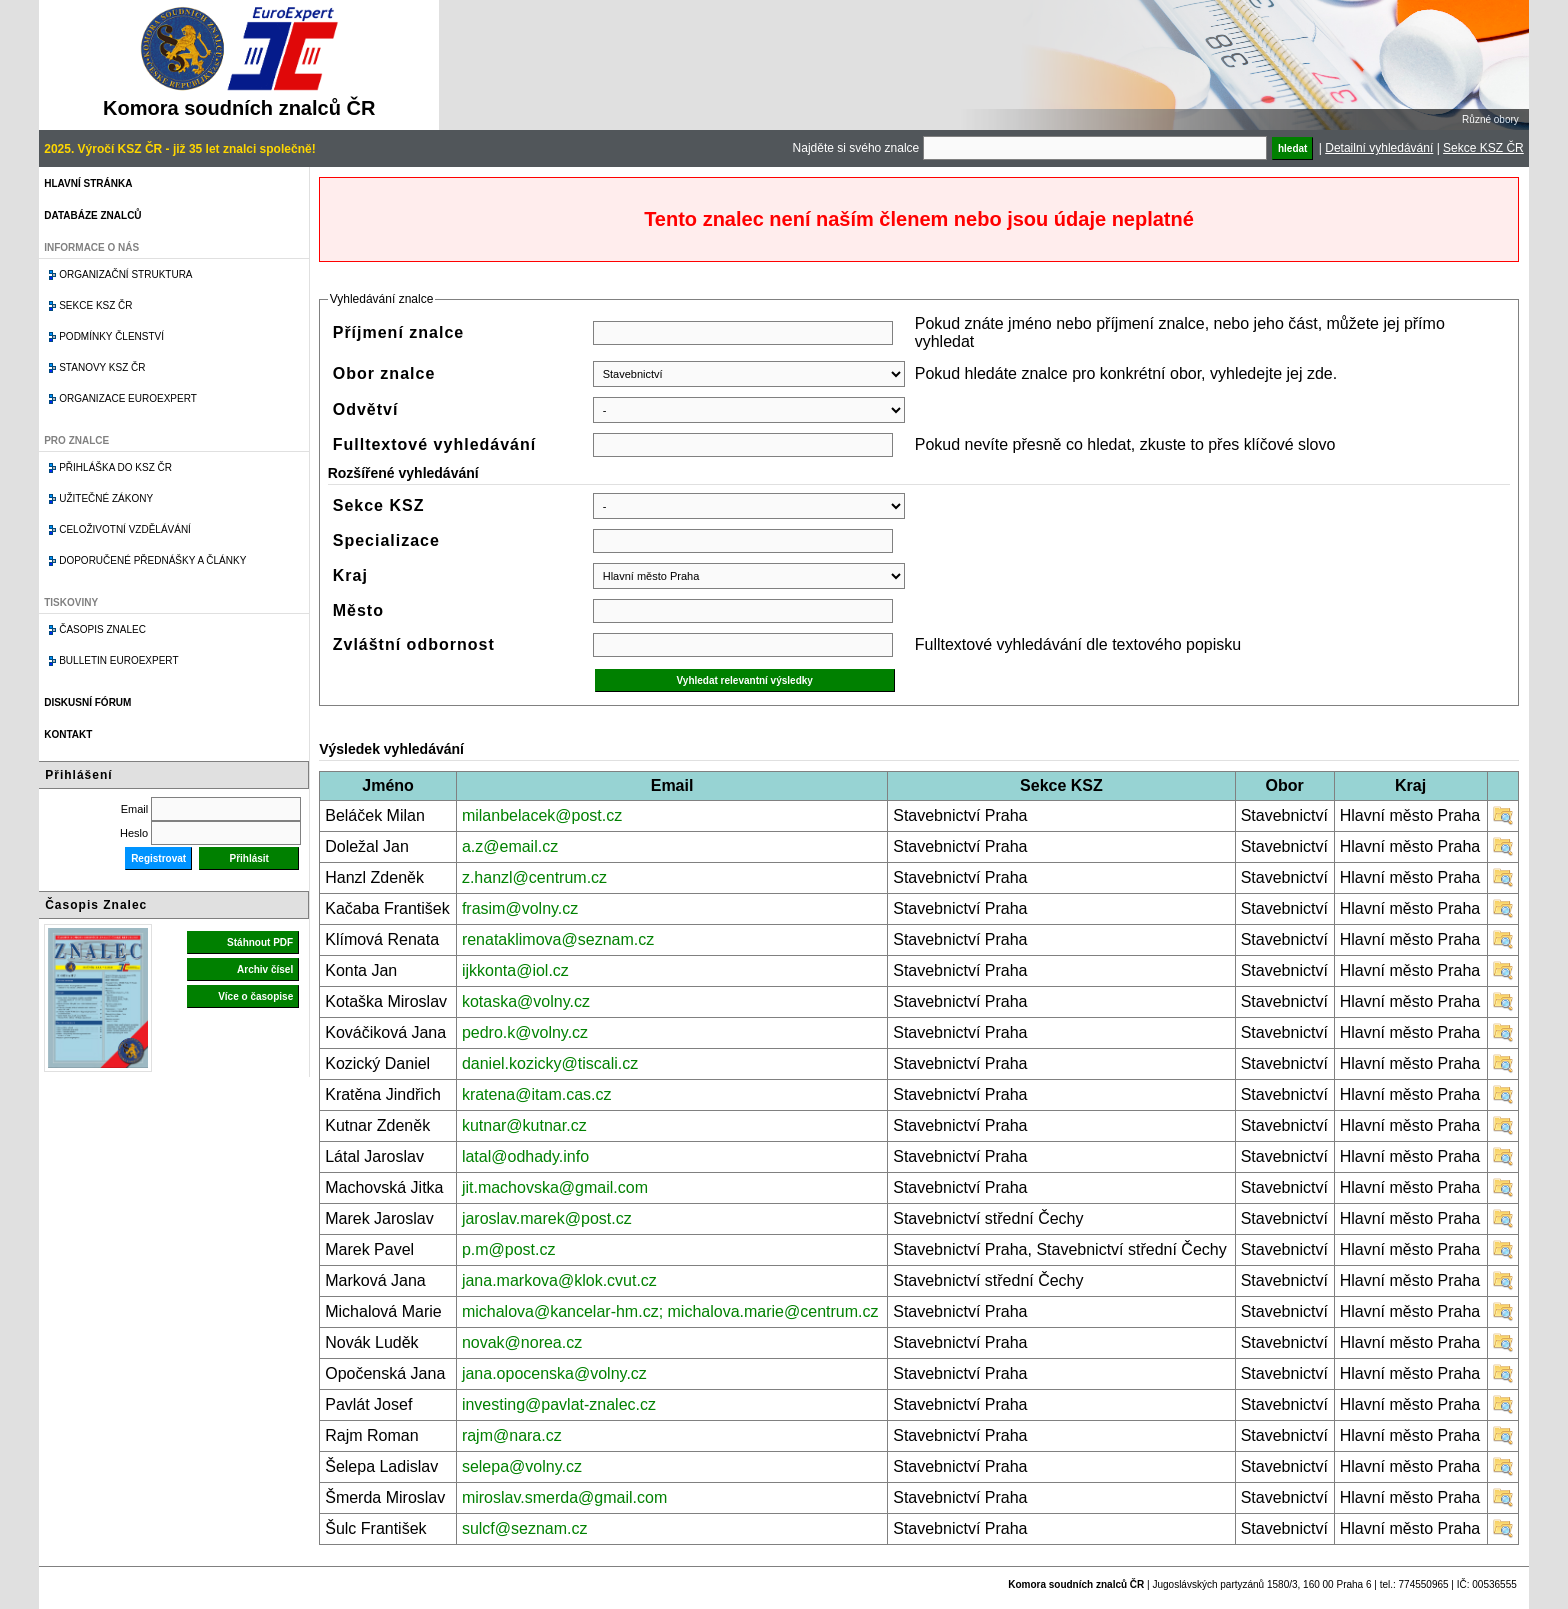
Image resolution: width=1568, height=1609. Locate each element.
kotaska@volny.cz (526, 1001)
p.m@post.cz (509, 1249)
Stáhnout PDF (260, 942)
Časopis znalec (102, 629)
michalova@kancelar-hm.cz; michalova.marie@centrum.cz (670, 1311)
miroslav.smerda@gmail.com (564, 1497)
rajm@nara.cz (512, 1435)
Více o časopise (255, 996)
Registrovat (158, 858)
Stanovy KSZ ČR (102, 367)
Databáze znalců (92, 215)
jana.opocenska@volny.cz (554, 1373)
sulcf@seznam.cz (525, 1528)
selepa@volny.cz (522, 1466)
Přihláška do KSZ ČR (115, 467)
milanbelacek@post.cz (542, 815)
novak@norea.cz (522, 1342)
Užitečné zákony (106, 498)
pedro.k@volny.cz (525, 1032)
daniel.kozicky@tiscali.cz (550, 1063)
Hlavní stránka (88, 183)
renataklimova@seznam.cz (558, 939)
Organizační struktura (125, 274)
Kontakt (68, 734)
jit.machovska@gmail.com (555, 1187)
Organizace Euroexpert (128, 398)
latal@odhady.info (525, 1156)
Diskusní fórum (87, 702)
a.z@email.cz (510, 846)
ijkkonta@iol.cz (515, 970)
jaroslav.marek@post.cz (547, 1218)
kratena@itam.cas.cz (537, 1094)
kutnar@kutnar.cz (524, 1125)
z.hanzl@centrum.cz (534, 877)
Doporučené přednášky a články (152, 560)
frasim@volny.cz (520, 908)
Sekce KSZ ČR (1483, 148)
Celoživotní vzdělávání (125, 529)
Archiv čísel (265, 969)
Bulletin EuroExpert (118, 660)
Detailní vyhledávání (1379, 148)
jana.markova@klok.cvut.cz (559, 1280)
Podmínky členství (111, 336)
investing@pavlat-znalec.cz (559, 1404)
